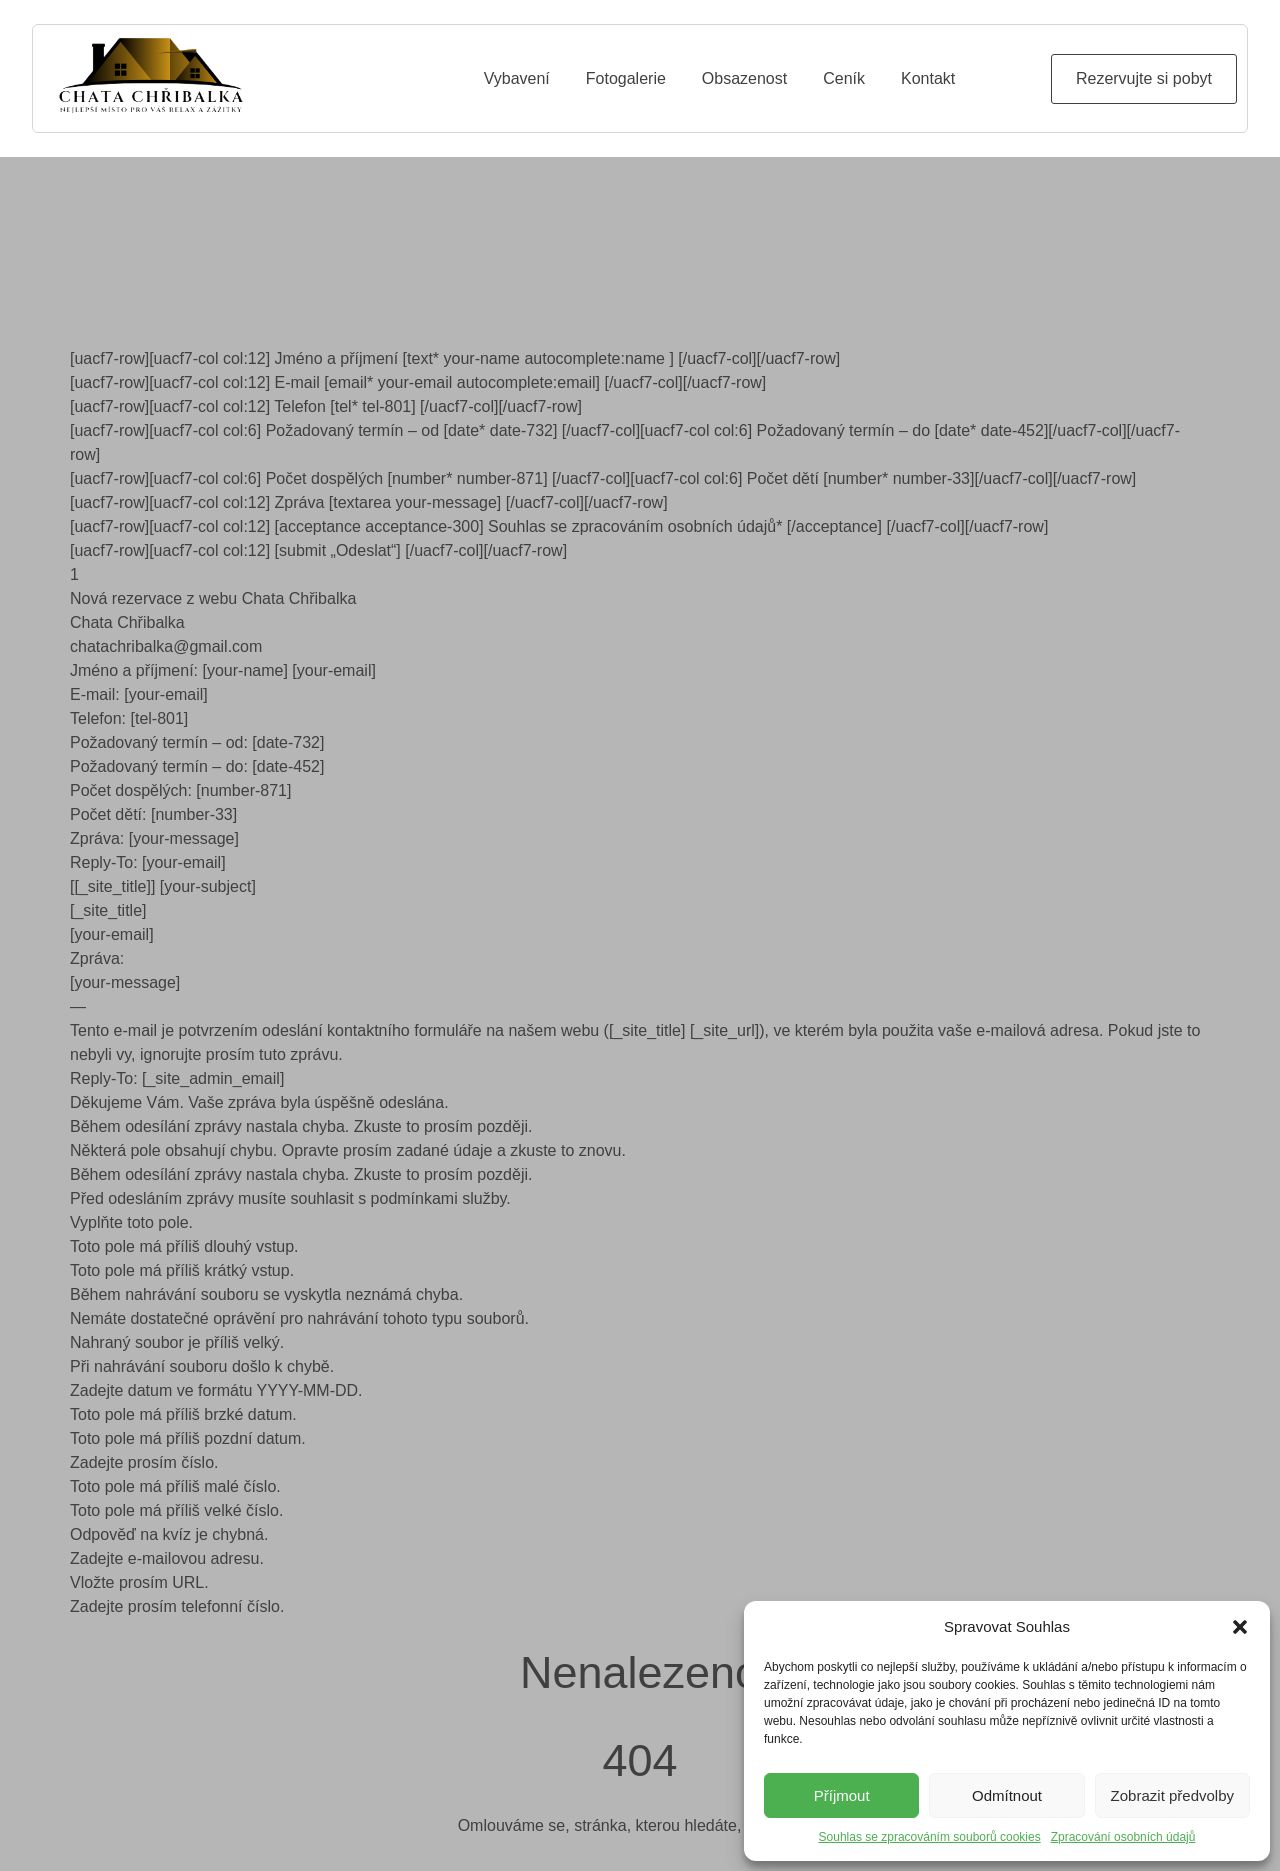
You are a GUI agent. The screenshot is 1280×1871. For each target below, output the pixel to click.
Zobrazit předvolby (1172, 1795)
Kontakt (928, 78)
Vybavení (517, 78)
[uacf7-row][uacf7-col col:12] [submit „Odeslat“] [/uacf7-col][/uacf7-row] (318, 550)
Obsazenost (744, 78)
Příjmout (842, 1795)
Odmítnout (1007, 1795)
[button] (1240, 1627)
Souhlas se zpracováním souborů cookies (930, 1837)
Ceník (844, 78)
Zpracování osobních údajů (1123, 1837)
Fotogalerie (626, 78)
